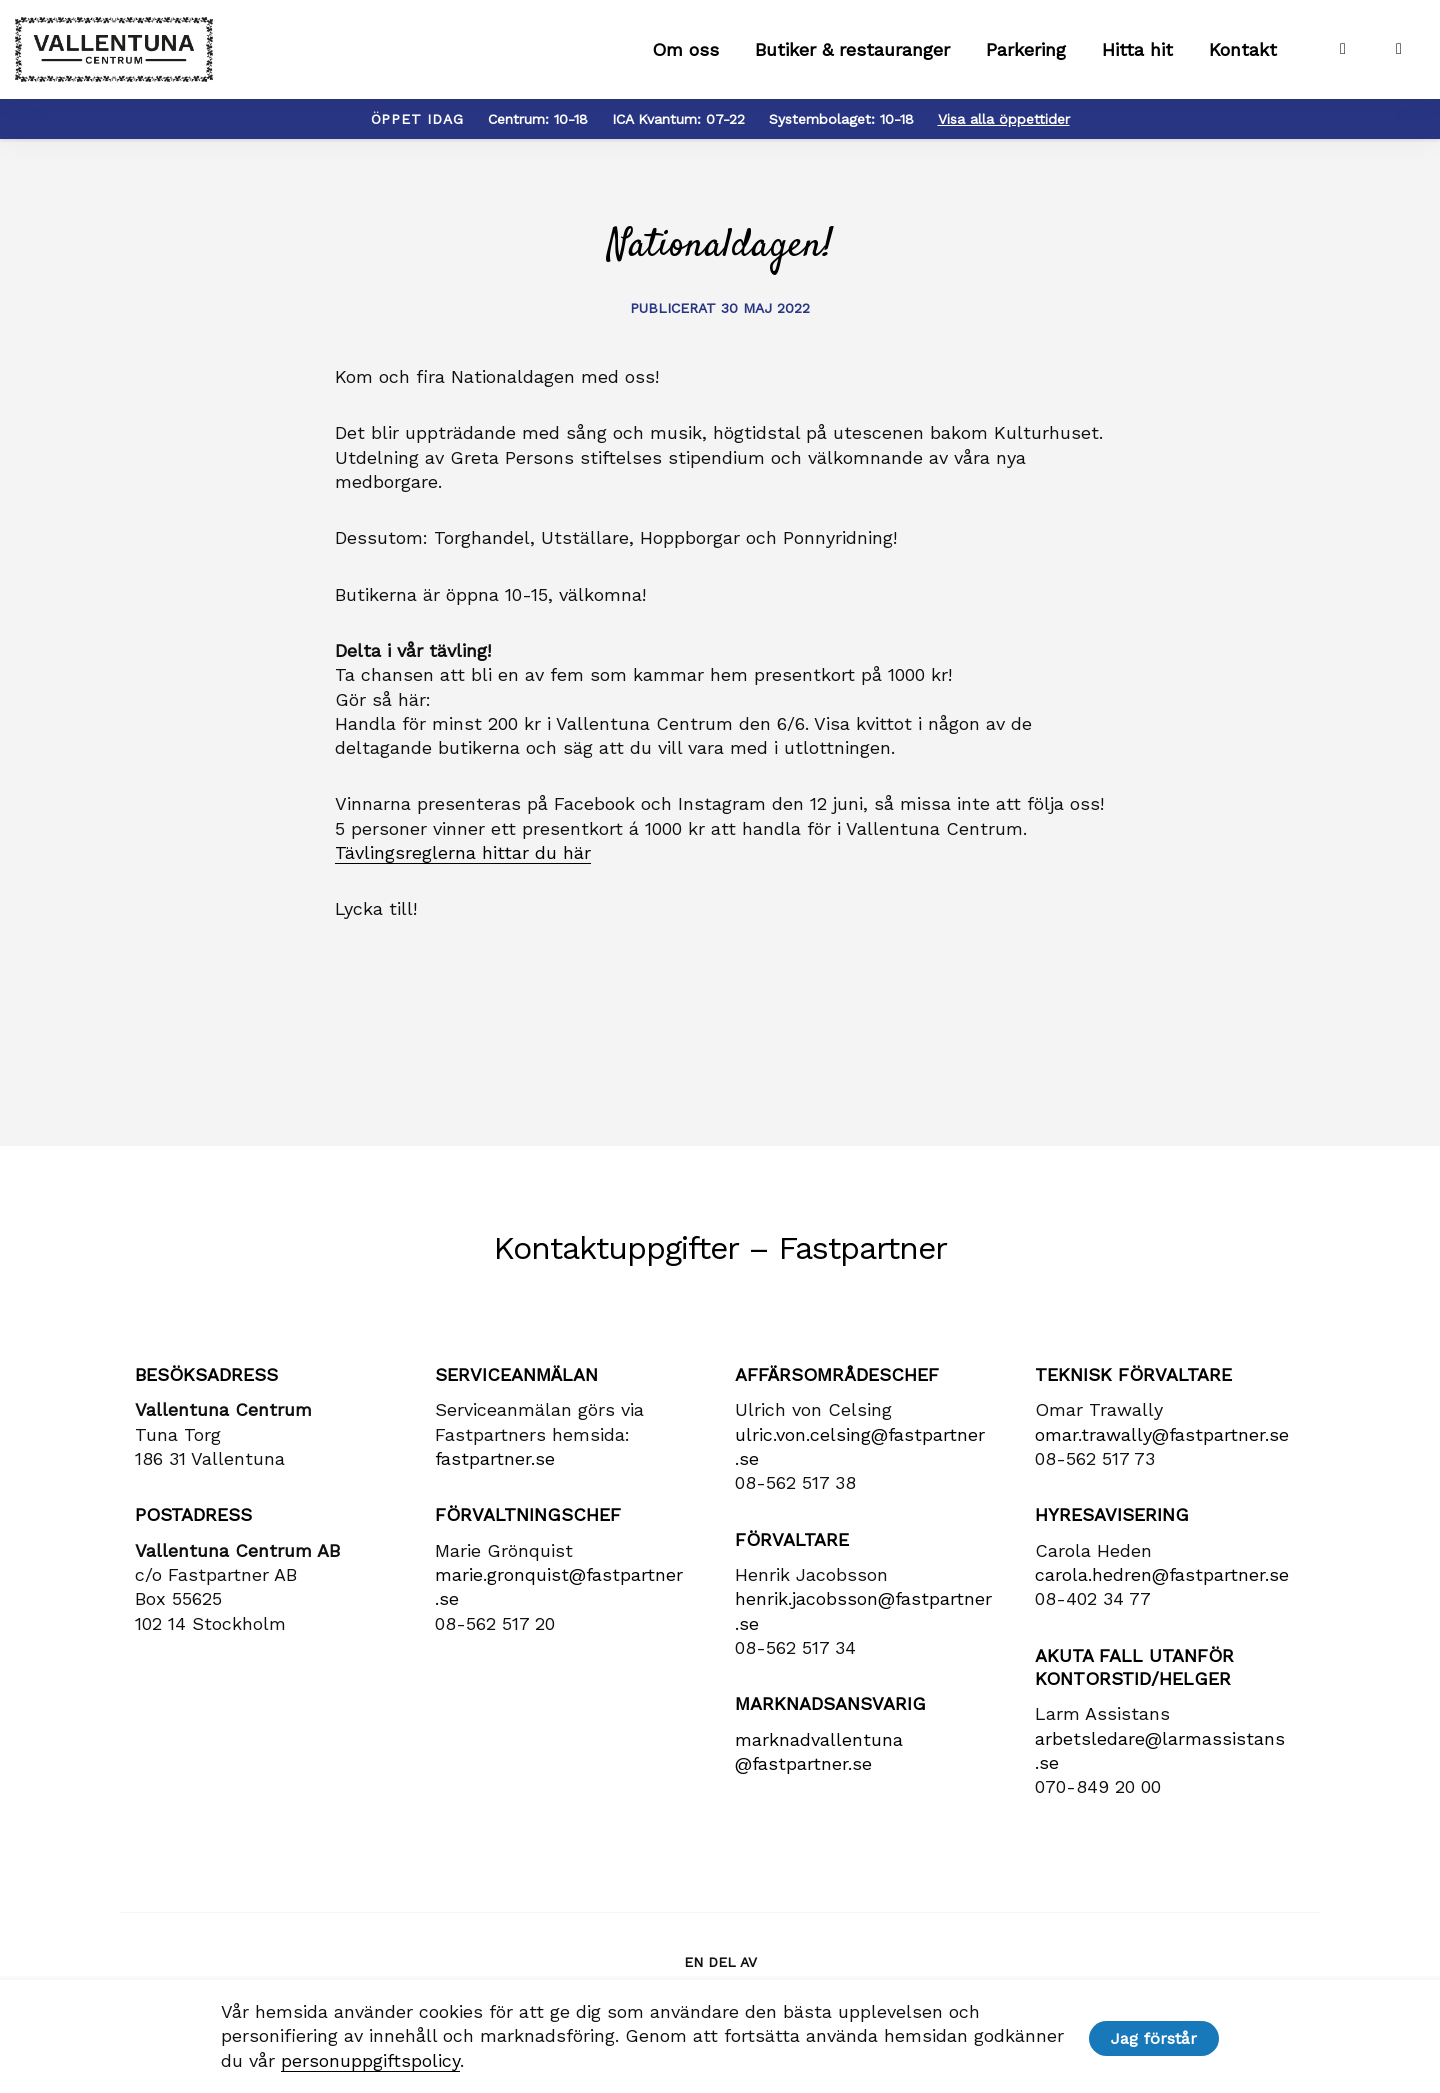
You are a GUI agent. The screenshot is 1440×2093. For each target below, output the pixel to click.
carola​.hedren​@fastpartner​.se (1162, 1595)
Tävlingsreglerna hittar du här (463, 873)
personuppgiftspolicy (365, 2060)
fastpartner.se (495, 1479)
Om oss (685, 60)
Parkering (1026, 60)
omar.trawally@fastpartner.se (1162, 1455)
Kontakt (1243, 60)
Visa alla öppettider (1004, 140)
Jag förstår (1158, 2037)
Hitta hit (1137, 60)
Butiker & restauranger (852, 60)
